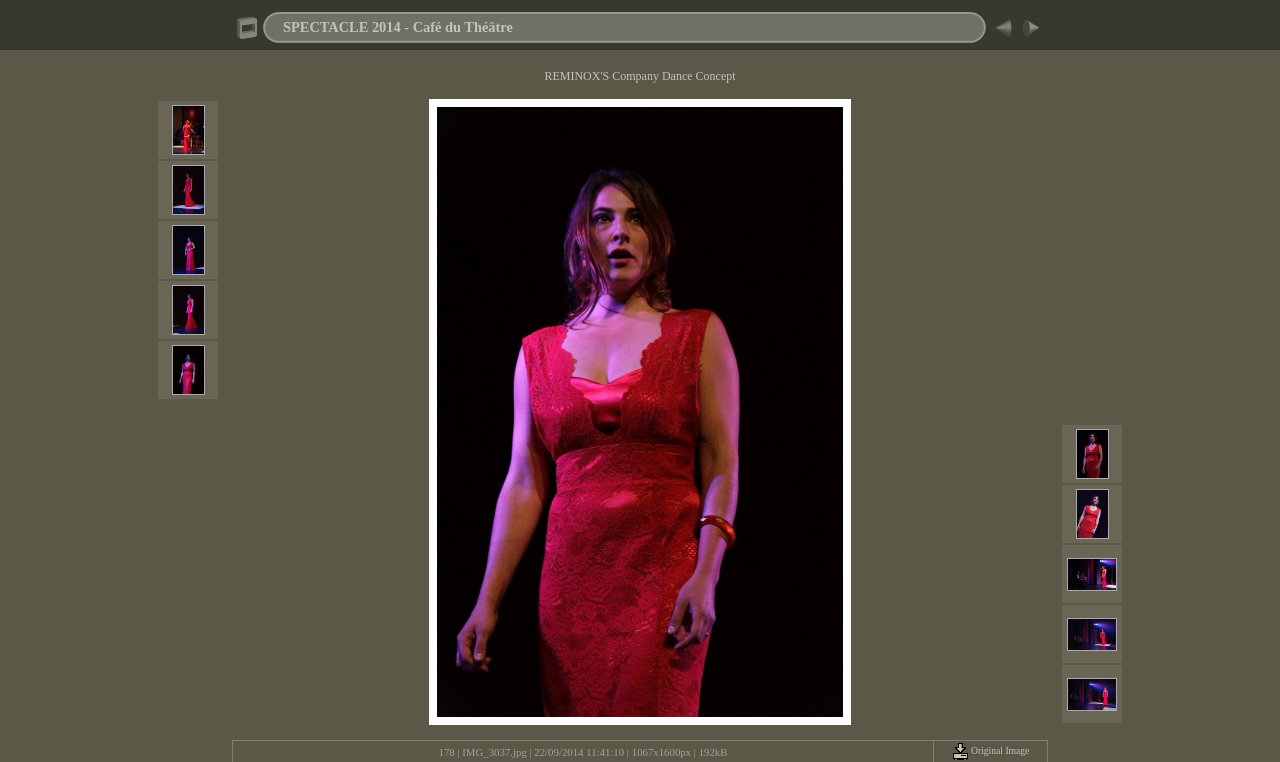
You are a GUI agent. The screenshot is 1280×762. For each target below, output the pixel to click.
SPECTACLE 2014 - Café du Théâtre (398, 27)
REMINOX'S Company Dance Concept (639, 76)
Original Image (991, 750)
